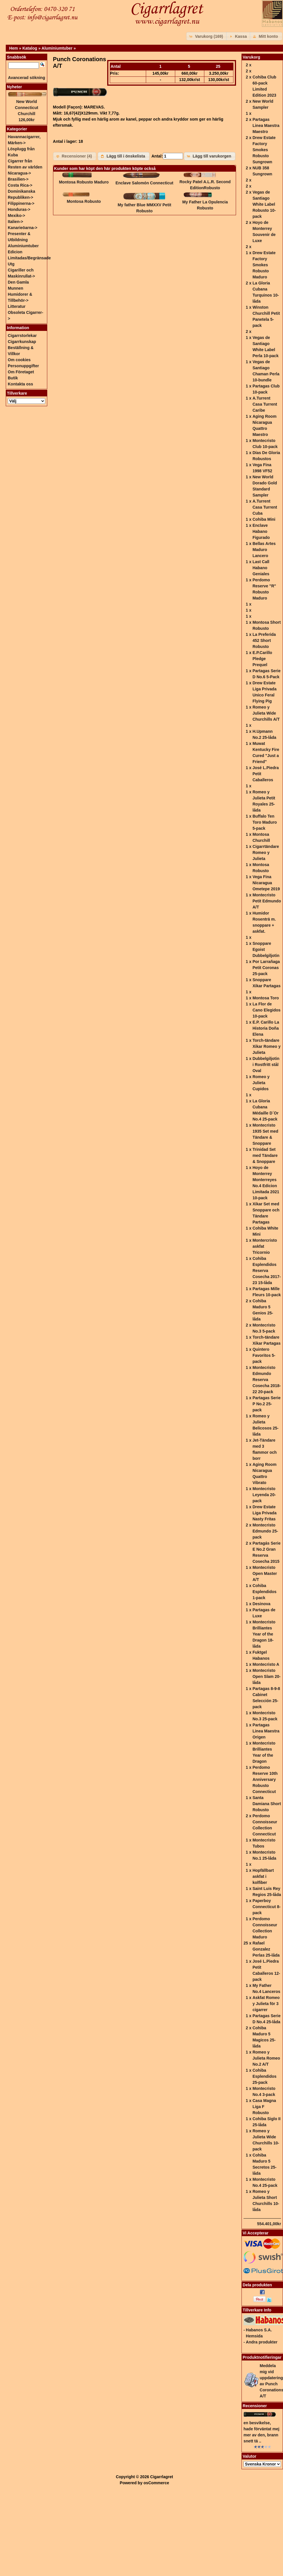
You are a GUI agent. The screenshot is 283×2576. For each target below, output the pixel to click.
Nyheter (14, 87)
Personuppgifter (23, 366)
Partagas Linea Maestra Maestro (265, 125)
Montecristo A (265, 1664)
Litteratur (16, 306)
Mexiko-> (16, 215)
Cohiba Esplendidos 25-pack (264, 2076)
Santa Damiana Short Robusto (266, 1803)
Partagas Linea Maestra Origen (265, 1731)
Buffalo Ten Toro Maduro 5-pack (264, 822)
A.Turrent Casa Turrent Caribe (264, 404)
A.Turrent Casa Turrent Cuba (264, 507)
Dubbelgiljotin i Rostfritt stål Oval (265, 1064)
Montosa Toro (265, 998)
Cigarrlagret (161, 2476)
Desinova (261, 1603)
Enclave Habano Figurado (261, 531)
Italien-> (15, 221)
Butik (13, 378)
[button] (206, 36)
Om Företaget (21, 372)
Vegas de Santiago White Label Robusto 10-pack (264, 204)
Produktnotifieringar (262, 2357)
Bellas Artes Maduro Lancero (264, 549)
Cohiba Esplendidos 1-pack (264, 1591)
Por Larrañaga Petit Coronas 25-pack (266, 967)
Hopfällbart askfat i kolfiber (263, 1876)
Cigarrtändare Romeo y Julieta (265, 852)
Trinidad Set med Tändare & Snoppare (265, 1155)
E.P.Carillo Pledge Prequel (262, 658)
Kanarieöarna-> (22, 227)
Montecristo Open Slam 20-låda (266, 1676)
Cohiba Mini (263, 519)
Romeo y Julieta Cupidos (260, 1082)
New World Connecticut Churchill (26, 107)
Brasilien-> (18, 179)
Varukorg (251, 57)
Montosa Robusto (84, 201)
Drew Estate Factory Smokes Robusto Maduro (264, 264)
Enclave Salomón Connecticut (144, 183)
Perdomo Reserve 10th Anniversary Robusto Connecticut (265, 1779)
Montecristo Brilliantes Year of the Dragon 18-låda (263, 1634)
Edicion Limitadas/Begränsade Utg (29, 258)
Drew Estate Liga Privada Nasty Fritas (264, 1513)
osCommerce (156, 2483)
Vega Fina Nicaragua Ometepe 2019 (266, 882)
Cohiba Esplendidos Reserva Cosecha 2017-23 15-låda (266, 1270)
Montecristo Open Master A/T (264, 1573)
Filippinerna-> (21, 203)
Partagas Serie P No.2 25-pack (266, 1403)
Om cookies (19, 359)
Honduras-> (19, 209)
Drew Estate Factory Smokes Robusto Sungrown (264, 149)
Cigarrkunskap (22, 341)
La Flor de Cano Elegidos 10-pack (266, 1010)
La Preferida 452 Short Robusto (264, 640)
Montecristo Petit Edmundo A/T (266, 901)
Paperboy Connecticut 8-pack (266, 1906)
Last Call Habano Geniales (260, 567)
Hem (13, 48)
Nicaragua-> (19, 173)
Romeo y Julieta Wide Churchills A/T (266, 713)
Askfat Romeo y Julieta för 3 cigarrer (266, 2003)
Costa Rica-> (20, 185)
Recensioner (255, 2405)
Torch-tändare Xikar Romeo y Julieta (266, 1046)
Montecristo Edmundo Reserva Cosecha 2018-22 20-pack (266, 1379)
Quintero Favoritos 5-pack (263, 1355)
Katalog (29, 48)
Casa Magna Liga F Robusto (264, 2106)
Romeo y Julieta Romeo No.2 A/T (266, 2058)
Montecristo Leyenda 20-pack (264, 1494)
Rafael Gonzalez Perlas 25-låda (266, 1949)
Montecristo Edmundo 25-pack (265, 1531)
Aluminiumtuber (56, 48)
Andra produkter (262, 2342)
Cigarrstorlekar (22, 335)
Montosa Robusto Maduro (84, 182)
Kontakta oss (20, 384)
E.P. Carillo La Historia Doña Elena (265, 1028)
